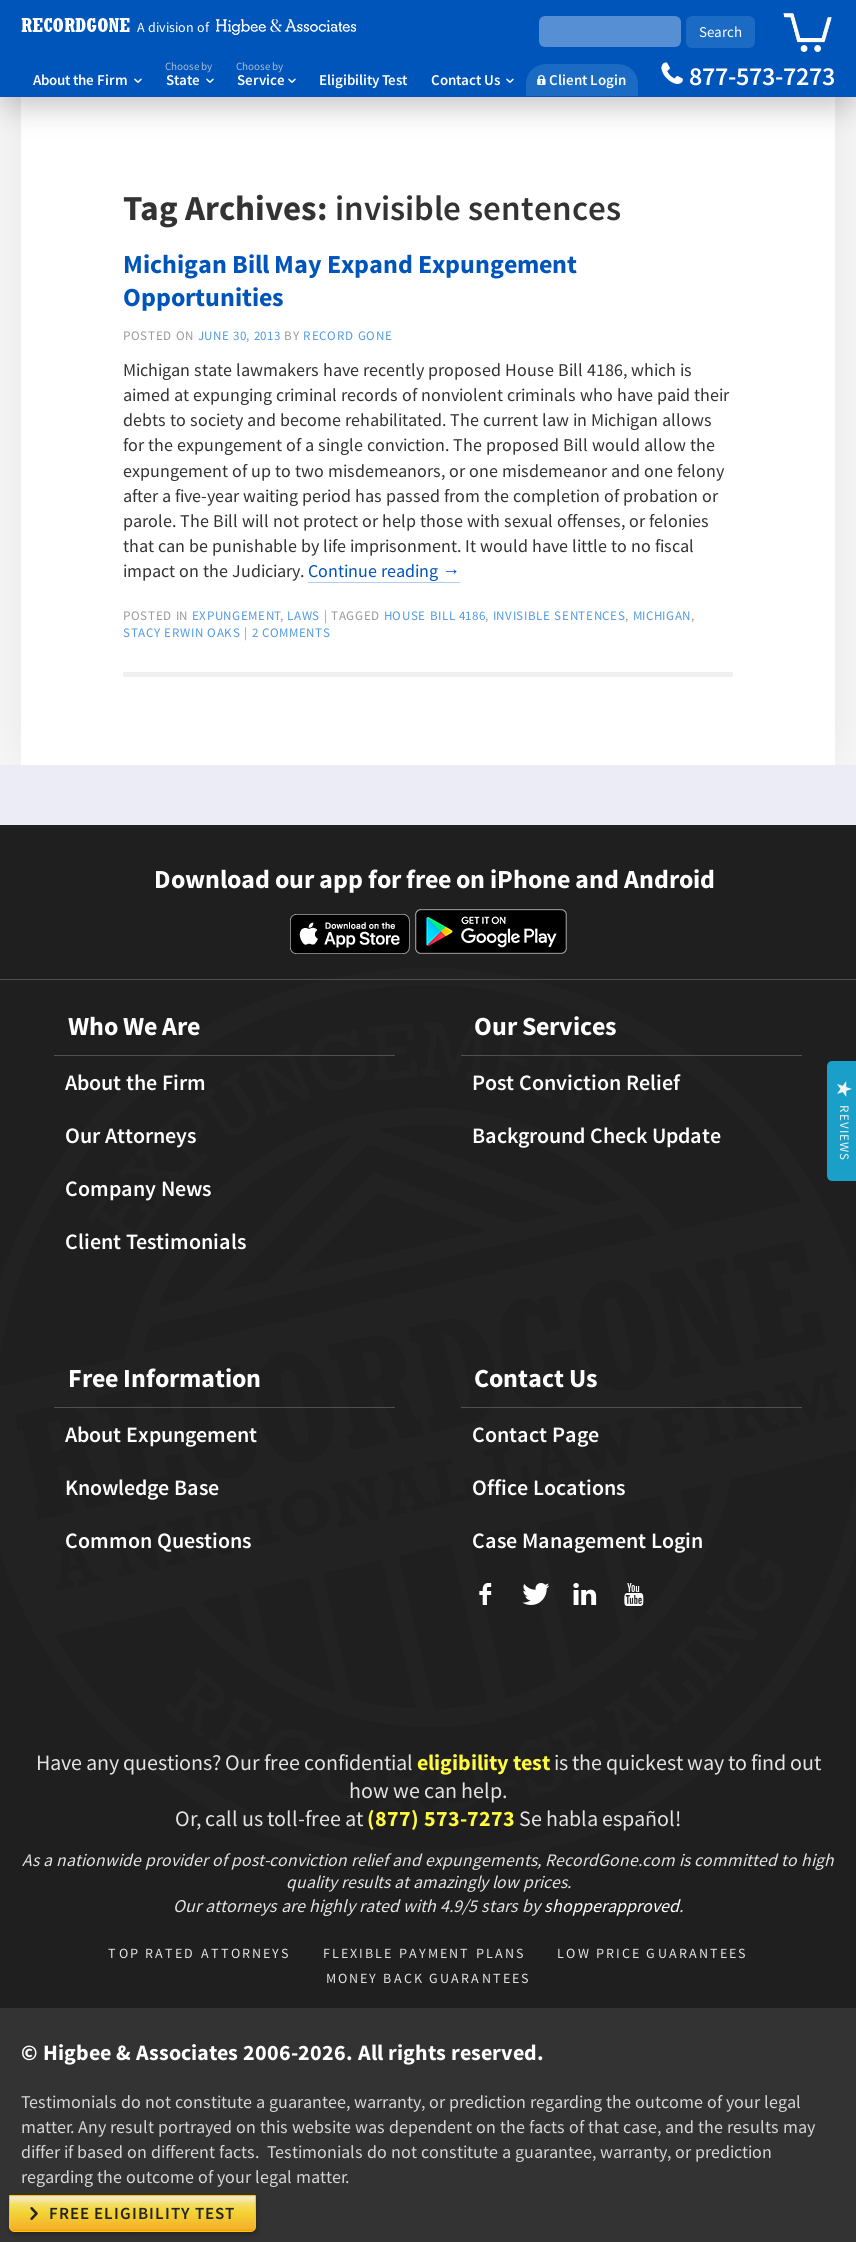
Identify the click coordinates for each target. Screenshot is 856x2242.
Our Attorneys (130, 1135)
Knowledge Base (142, 1487)
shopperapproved (611, 1905)
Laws (303, 615)
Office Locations (548, 1487)
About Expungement (161, 1434)
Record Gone (347, 335)
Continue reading (384, 570)
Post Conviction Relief (576, 1082)
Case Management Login (587, 1540)
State (189, 72)
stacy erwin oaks (182, 632)
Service (266, 72)
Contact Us (472, 80)
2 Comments (291, 632)
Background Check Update (596, 1135)
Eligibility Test (363, 80)
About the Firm (87, 80)
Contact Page (535, 1434)
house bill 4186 (435, 615)
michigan (662, 615)
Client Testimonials (155, 1241)
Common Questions (158, 1540)
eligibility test (483, 1762)
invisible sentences (559, 615)
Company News (138, 1188)
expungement (236, 615)
